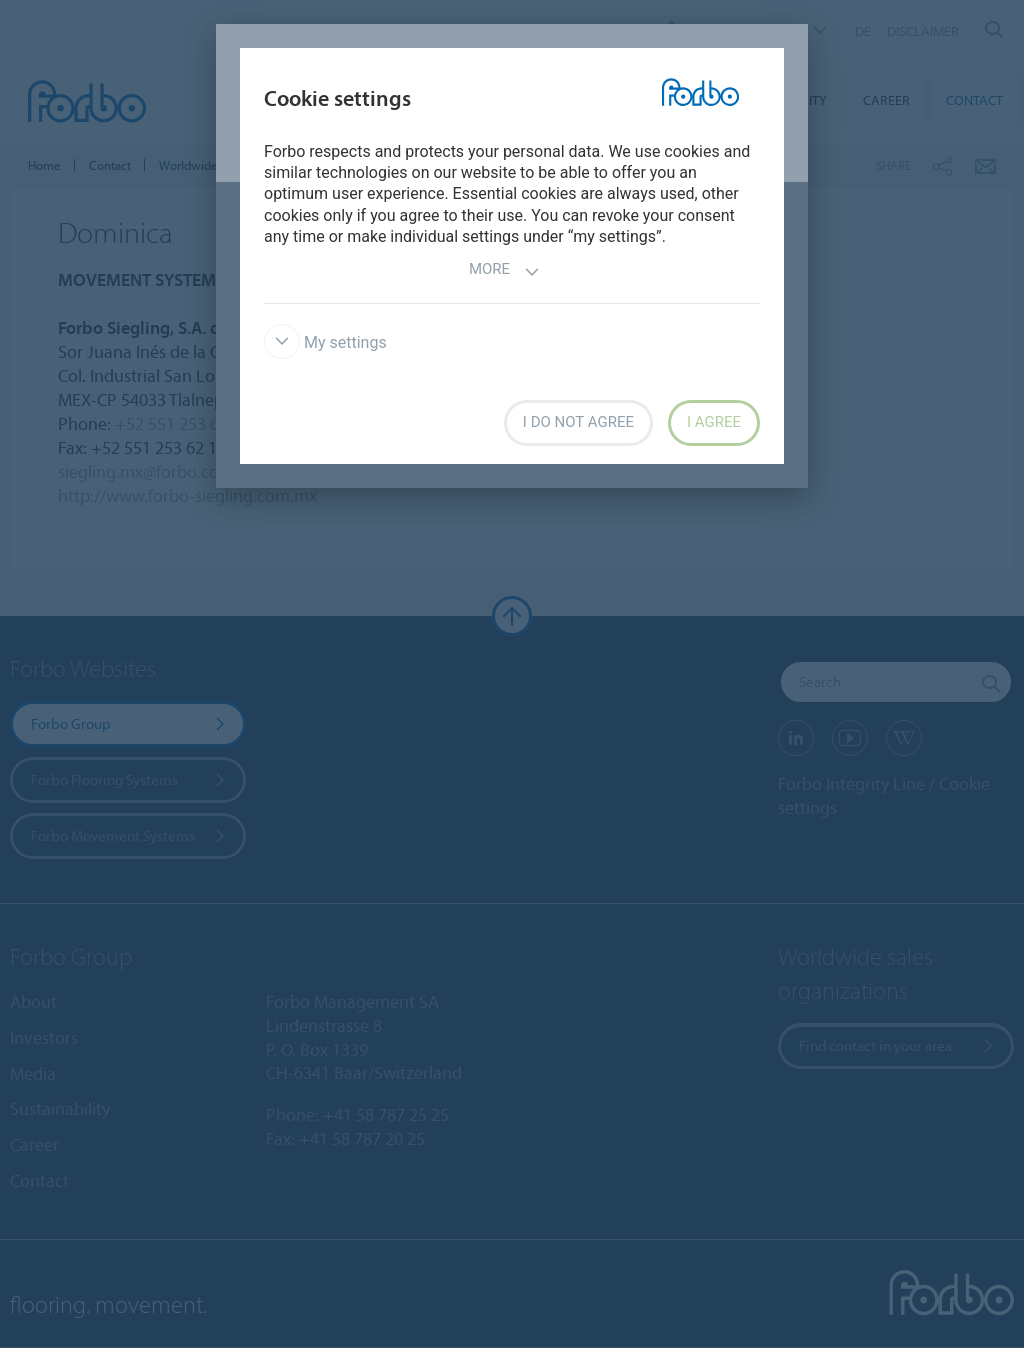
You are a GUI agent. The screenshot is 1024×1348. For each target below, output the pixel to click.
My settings (325, 342)
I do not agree (578, 422)
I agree (714, 422)
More (504, 271)
